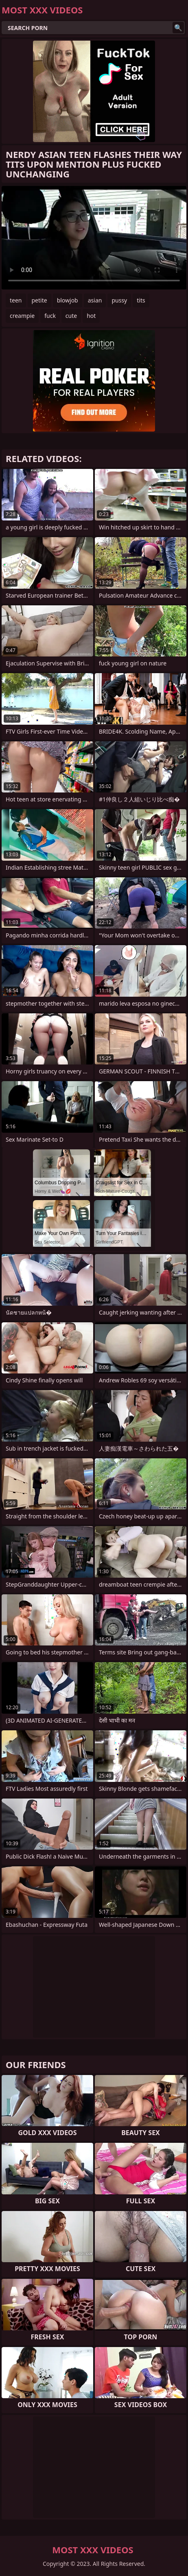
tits (141, 300)
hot (91, 316)
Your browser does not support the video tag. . (94, 237)
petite (39, 300)
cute (71, 316)
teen (16, 300)
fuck (50, 316)
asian (95, 300)
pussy (119, 300)
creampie (22, 316)
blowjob (67, 300)
